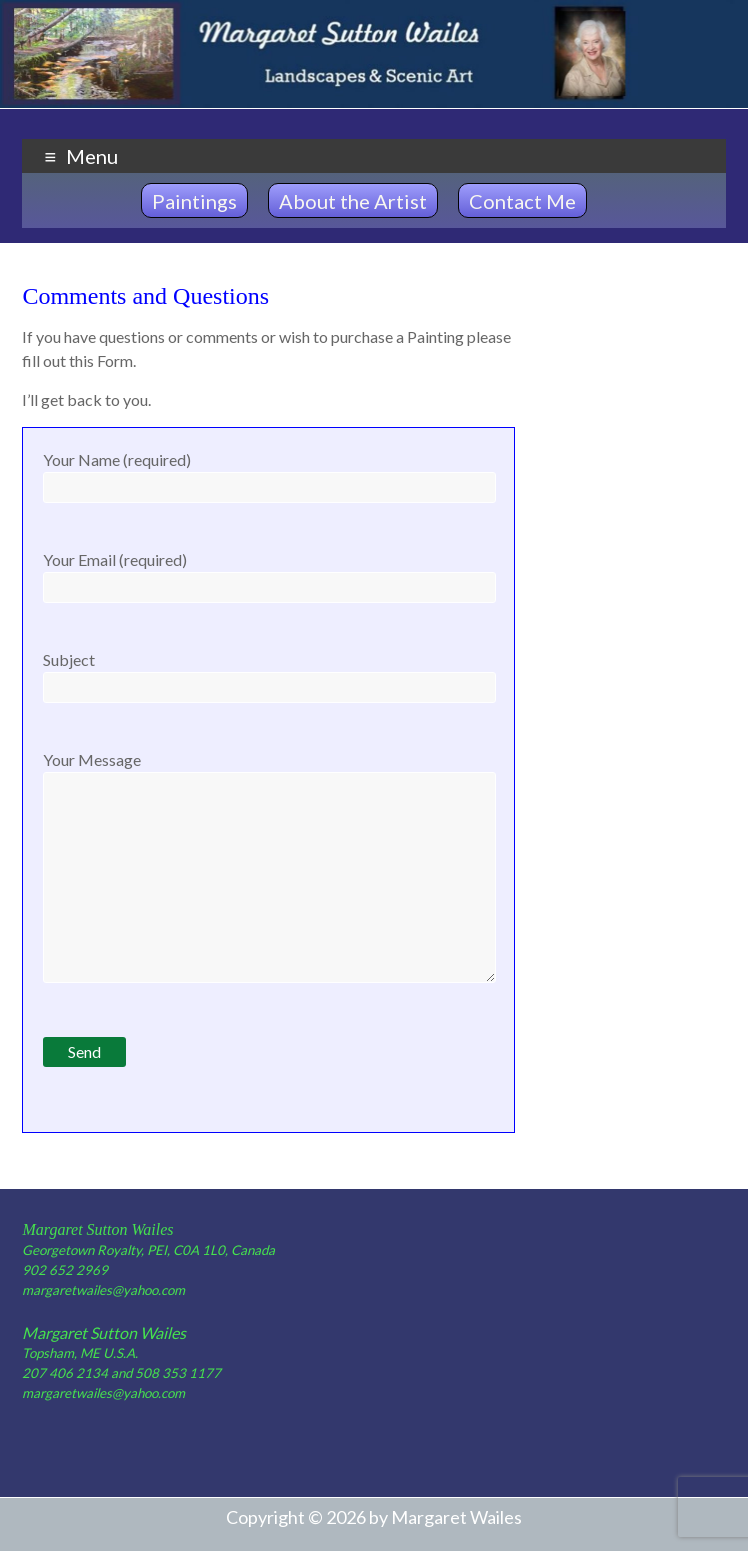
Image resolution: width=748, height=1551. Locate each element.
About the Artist (353, 201)
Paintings (194, 201)
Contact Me (522, 201)
